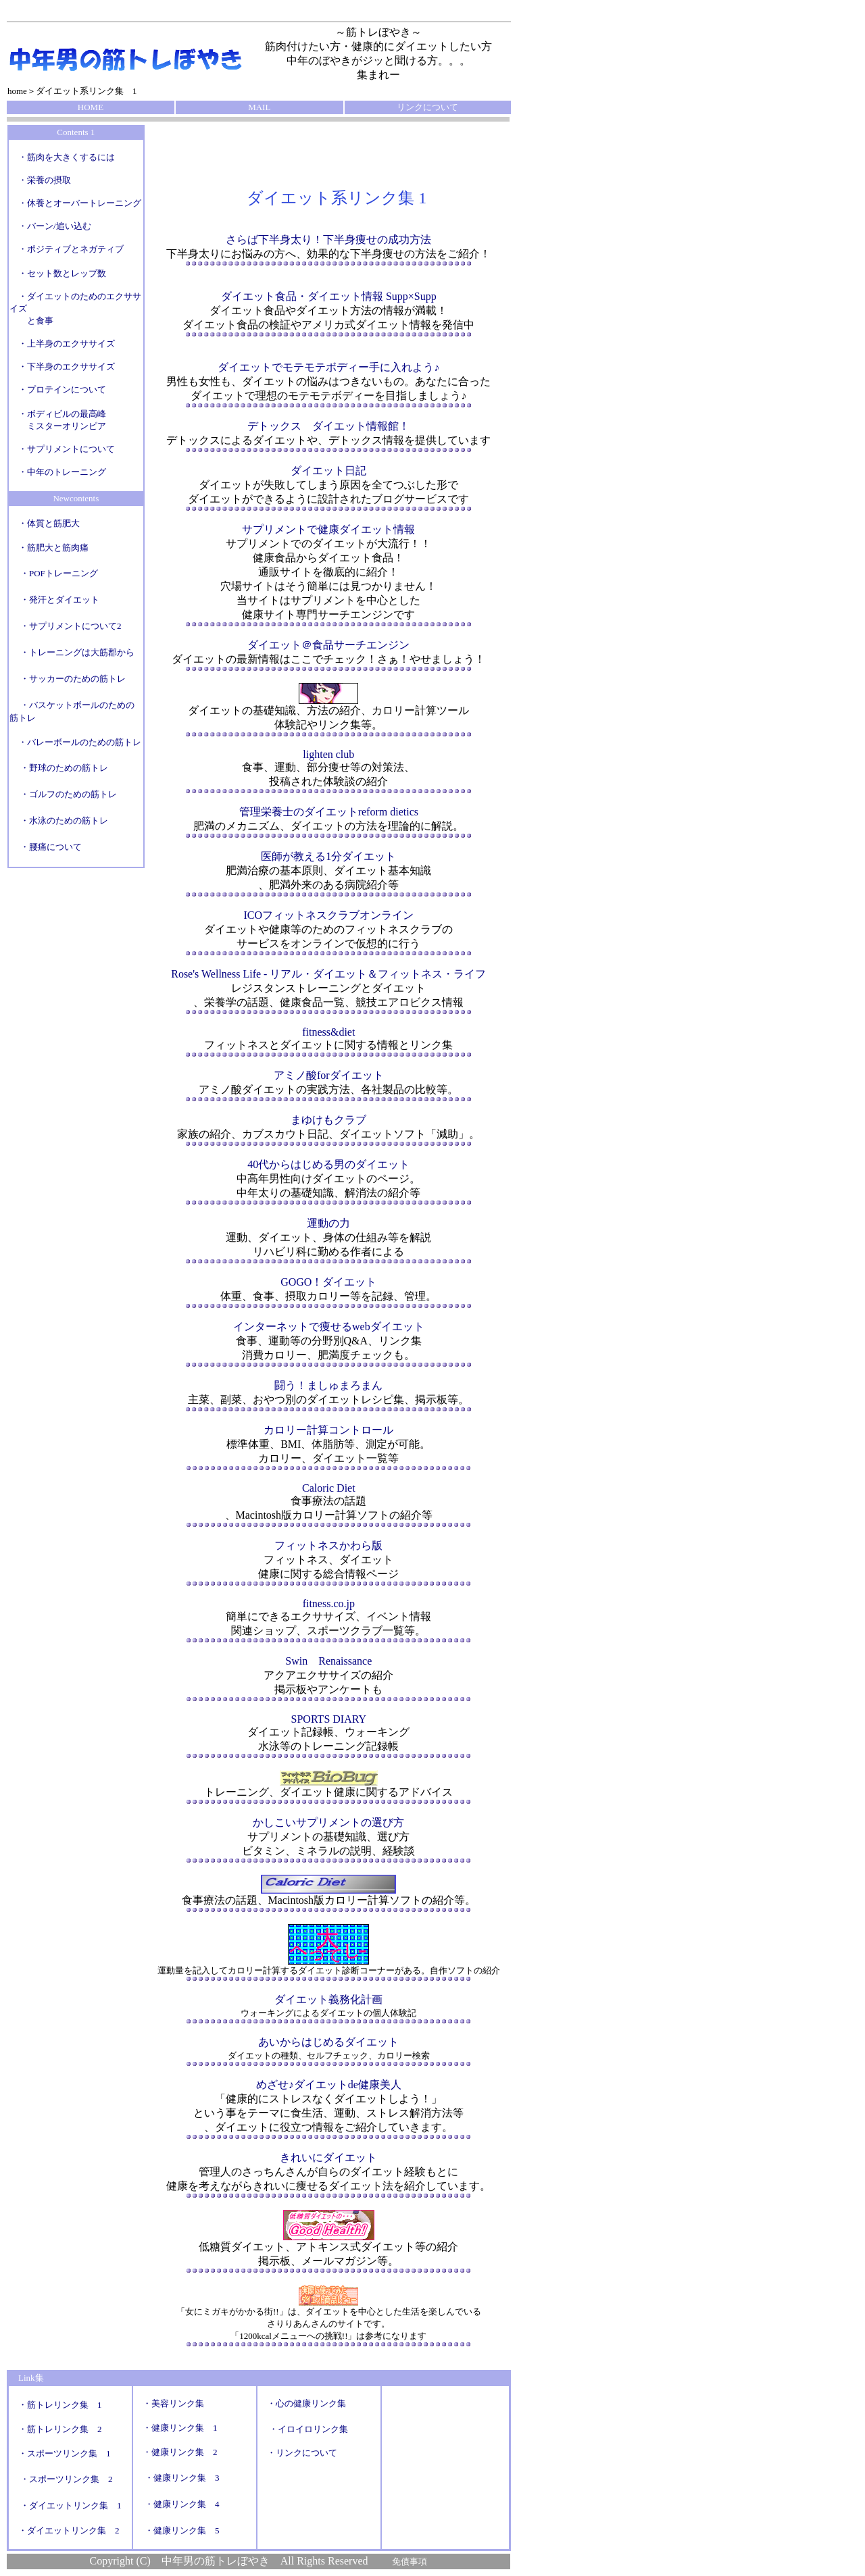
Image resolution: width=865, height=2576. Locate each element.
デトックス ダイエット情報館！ (328, 426)
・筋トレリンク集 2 (60, 2429)
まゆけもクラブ (328, 1120)
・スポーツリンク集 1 (64, 2453)
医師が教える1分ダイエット (328, 856)
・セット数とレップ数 (62, 273)
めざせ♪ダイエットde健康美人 (328, 2084)
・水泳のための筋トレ (64, 820)
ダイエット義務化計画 (328, 1999)
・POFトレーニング (59, 573)
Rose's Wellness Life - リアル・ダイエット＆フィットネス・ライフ (328, 974)
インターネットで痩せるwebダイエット (328, 1326)
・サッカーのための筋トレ (73, 679)
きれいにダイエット (328, 2157)
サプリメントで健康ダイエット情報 (328, 529)
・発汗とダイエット (59, 600)
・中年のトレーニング (57, 472)
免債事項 (409, 2561)
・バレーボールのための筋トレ (79, 742)
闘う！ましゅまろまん (328, 1385)
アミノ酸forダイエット (329, 1075)
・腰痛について (51, 847)
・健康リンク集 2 (180, 2452)
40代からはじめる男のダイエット (328, 1164)
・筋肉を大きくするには (66, 157)
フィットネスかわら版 (328, 1545)
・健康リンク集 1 (180, 2428)
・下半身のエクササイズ (66, 366)
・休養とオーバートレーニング (79, 203)
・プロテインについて (62, 389)
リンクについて (427, 107)
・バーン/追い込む (54, 226)
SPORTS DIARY (329, 1719)
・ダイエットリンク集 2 (69, 2530)
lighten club (328, 754)
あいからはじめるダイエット (328, 2042)
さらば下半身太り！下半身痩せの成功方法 (328, 239)
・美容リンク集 (173, 2403)
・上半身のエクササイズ (66, 343)
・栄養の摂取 (44, 180)
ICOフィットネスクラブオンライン (329, 915)
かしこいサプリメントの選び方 (328, 1822)
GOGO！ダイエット (328, 1282)
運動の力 (328, 1223)
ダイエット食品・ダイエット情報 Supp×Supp (329, 296)
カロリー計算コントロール (328, 1430)
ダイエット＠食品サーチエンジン (328, 645)
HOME (90, 107)
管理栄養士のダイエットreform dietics (328, 811)
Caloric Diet (328, 1488)
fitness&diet (328, 1032)
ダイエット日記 (328, 470)
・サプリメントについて (62, 449)
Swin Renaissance (328, 1661)
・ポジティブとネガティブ (66, 249)
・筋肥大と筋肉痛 (53, 547)
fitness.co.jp (329, 1603)
